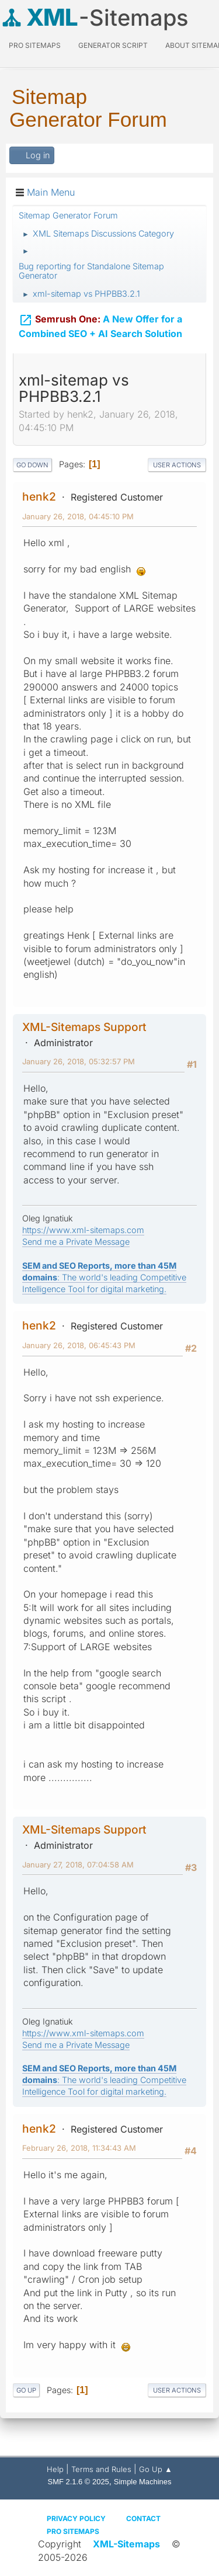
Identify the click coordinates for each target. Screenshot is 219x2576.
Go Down (32, 465)
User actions (177, 465)
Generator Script (113, 45)
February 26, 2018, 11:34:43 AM (79, 2148)
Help (55, 2469)
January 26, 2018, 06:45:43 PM (78, 1345)
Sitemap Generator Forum (88, 108)
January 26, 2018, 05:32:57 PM (78, 1061)
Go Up (26, 2390)
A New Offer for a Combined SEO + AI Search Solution (100, 324)
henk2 (39, 496)
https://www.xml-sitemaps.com (83, 1230)
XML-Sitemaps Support (84, 1027)
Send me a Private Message (76, 1242)
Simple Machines (143, 2481)
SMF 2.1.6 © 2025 (78, 2481)
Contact (143, 2518)
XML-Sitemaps (126, 2544)
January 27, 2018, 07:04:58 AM (78, 1864)
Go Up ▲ (155, 2469)
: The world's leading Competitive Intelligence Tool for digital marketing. (104, 1277)
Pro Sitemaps (73, 2531)
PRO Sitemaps (35, 45)
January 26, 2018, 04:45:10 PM (78, 516)
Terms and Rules (101, 2469)
